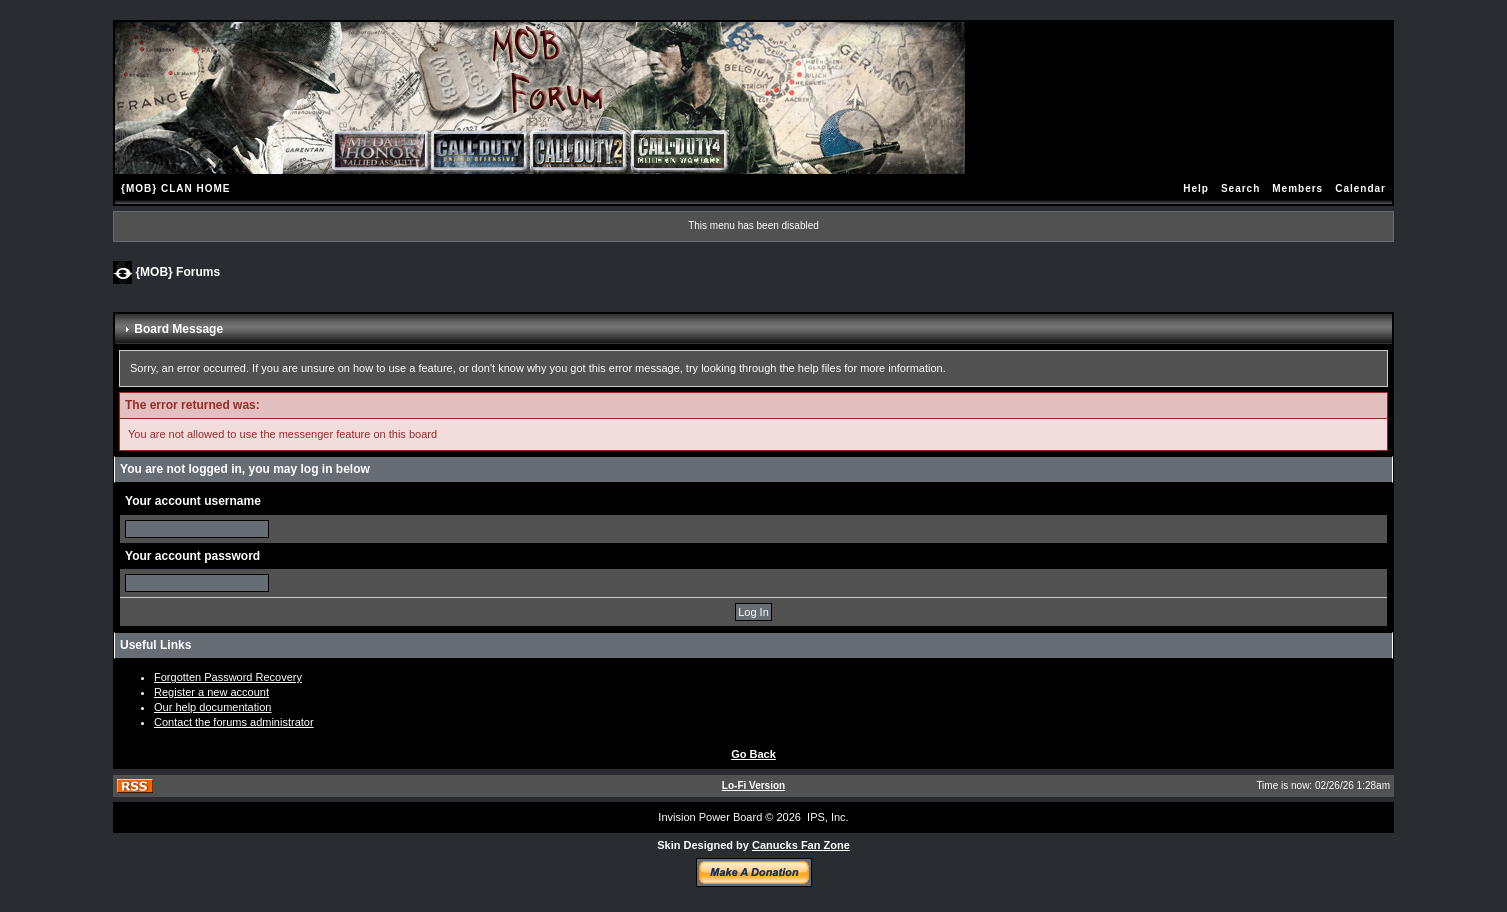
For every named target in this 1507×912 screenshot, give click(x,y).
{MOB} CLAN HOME (175, 188)
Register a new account (211, 692)
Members (1297, 188)
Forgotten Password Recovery (228, 677)
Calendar (1360, 188)
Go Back (753, 754)
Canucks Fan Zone (801, 845)
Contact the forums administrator (234, 722)
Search (1240, 188)
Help (1196, 188)
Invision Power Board (710, 817)
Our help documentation (212, 707)
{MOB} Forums (177, 271)
